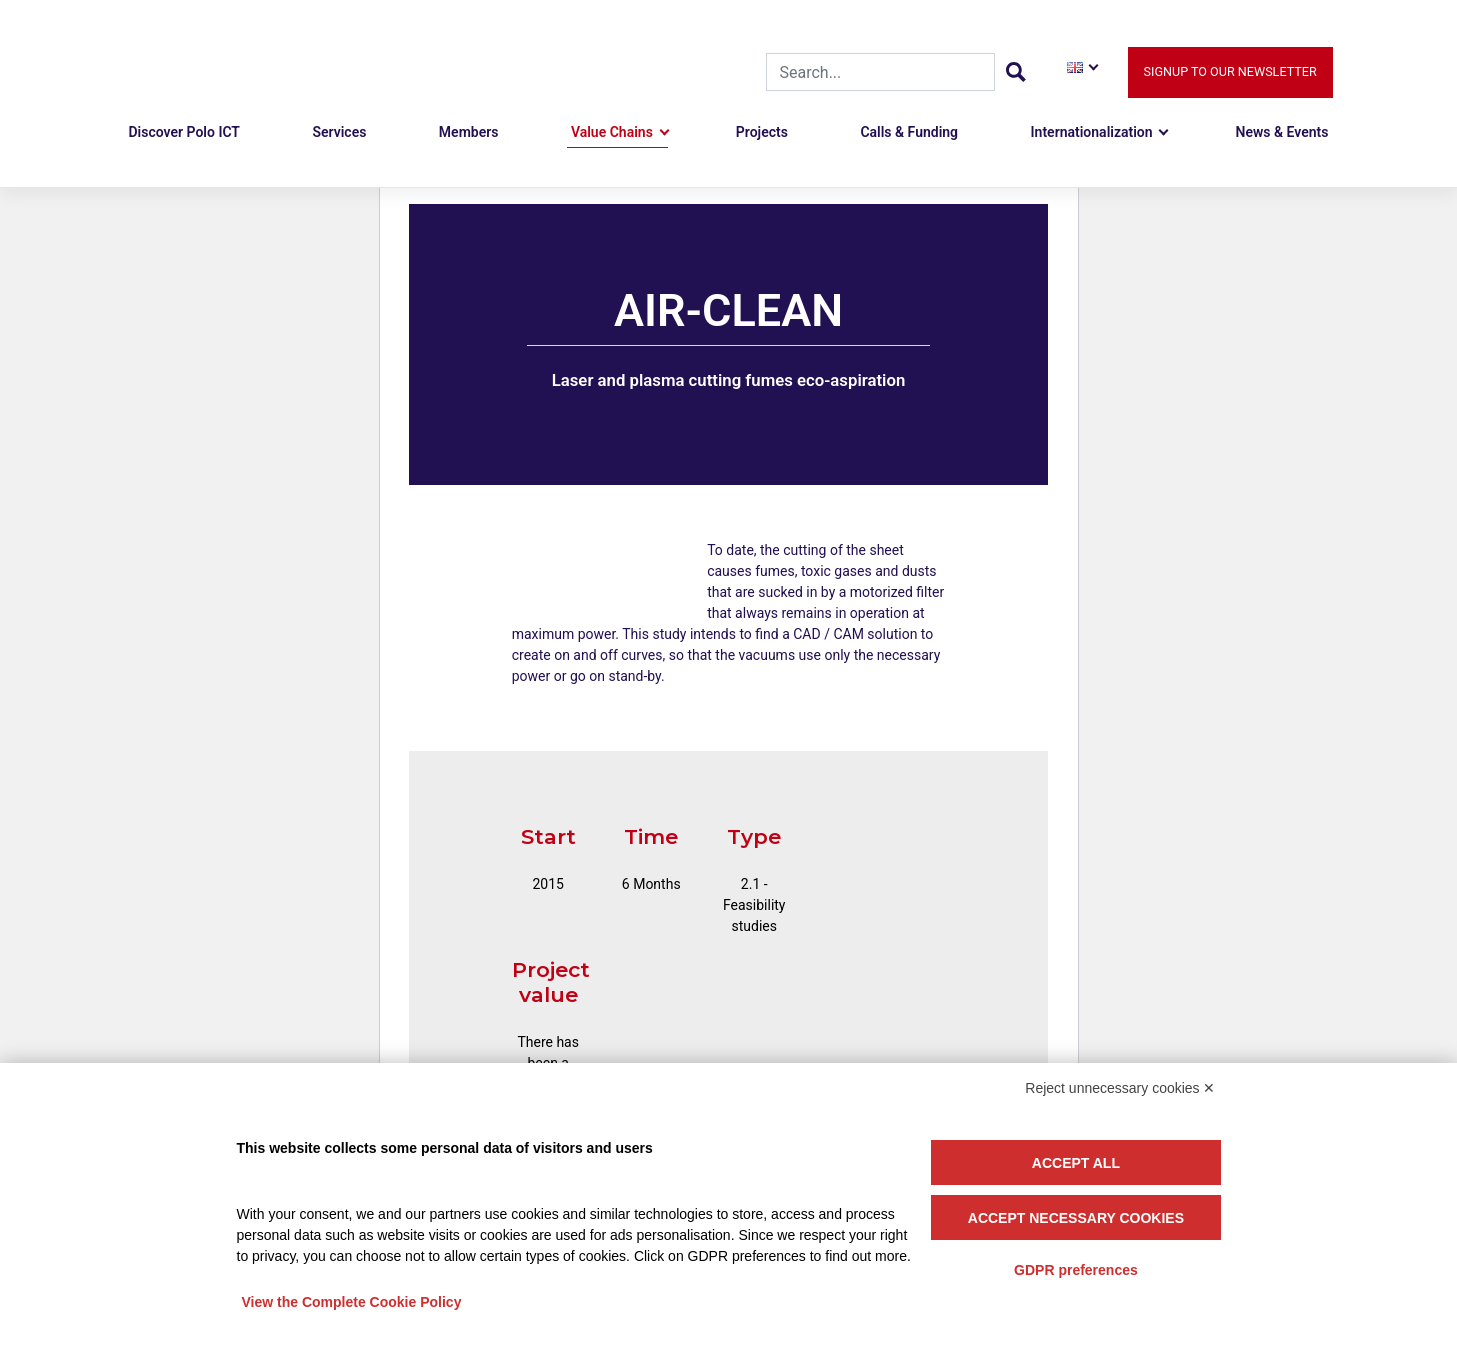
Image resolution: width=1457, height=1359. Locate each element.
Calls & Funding (909, 132)
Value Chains (612, 132)
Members (469, 132)
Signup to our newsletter (1230, 71)
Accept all (1076, 1163)
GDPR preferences (1076, 1270)
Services (339, 132)
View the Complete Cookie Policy (352, 1302)
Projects (762, 132)
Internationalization (1092, 132)
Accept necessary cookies (1076, 1218)
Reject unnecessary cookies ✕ (1120, 1088)
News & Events (1282, 132)
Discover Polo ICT (184, 132)
